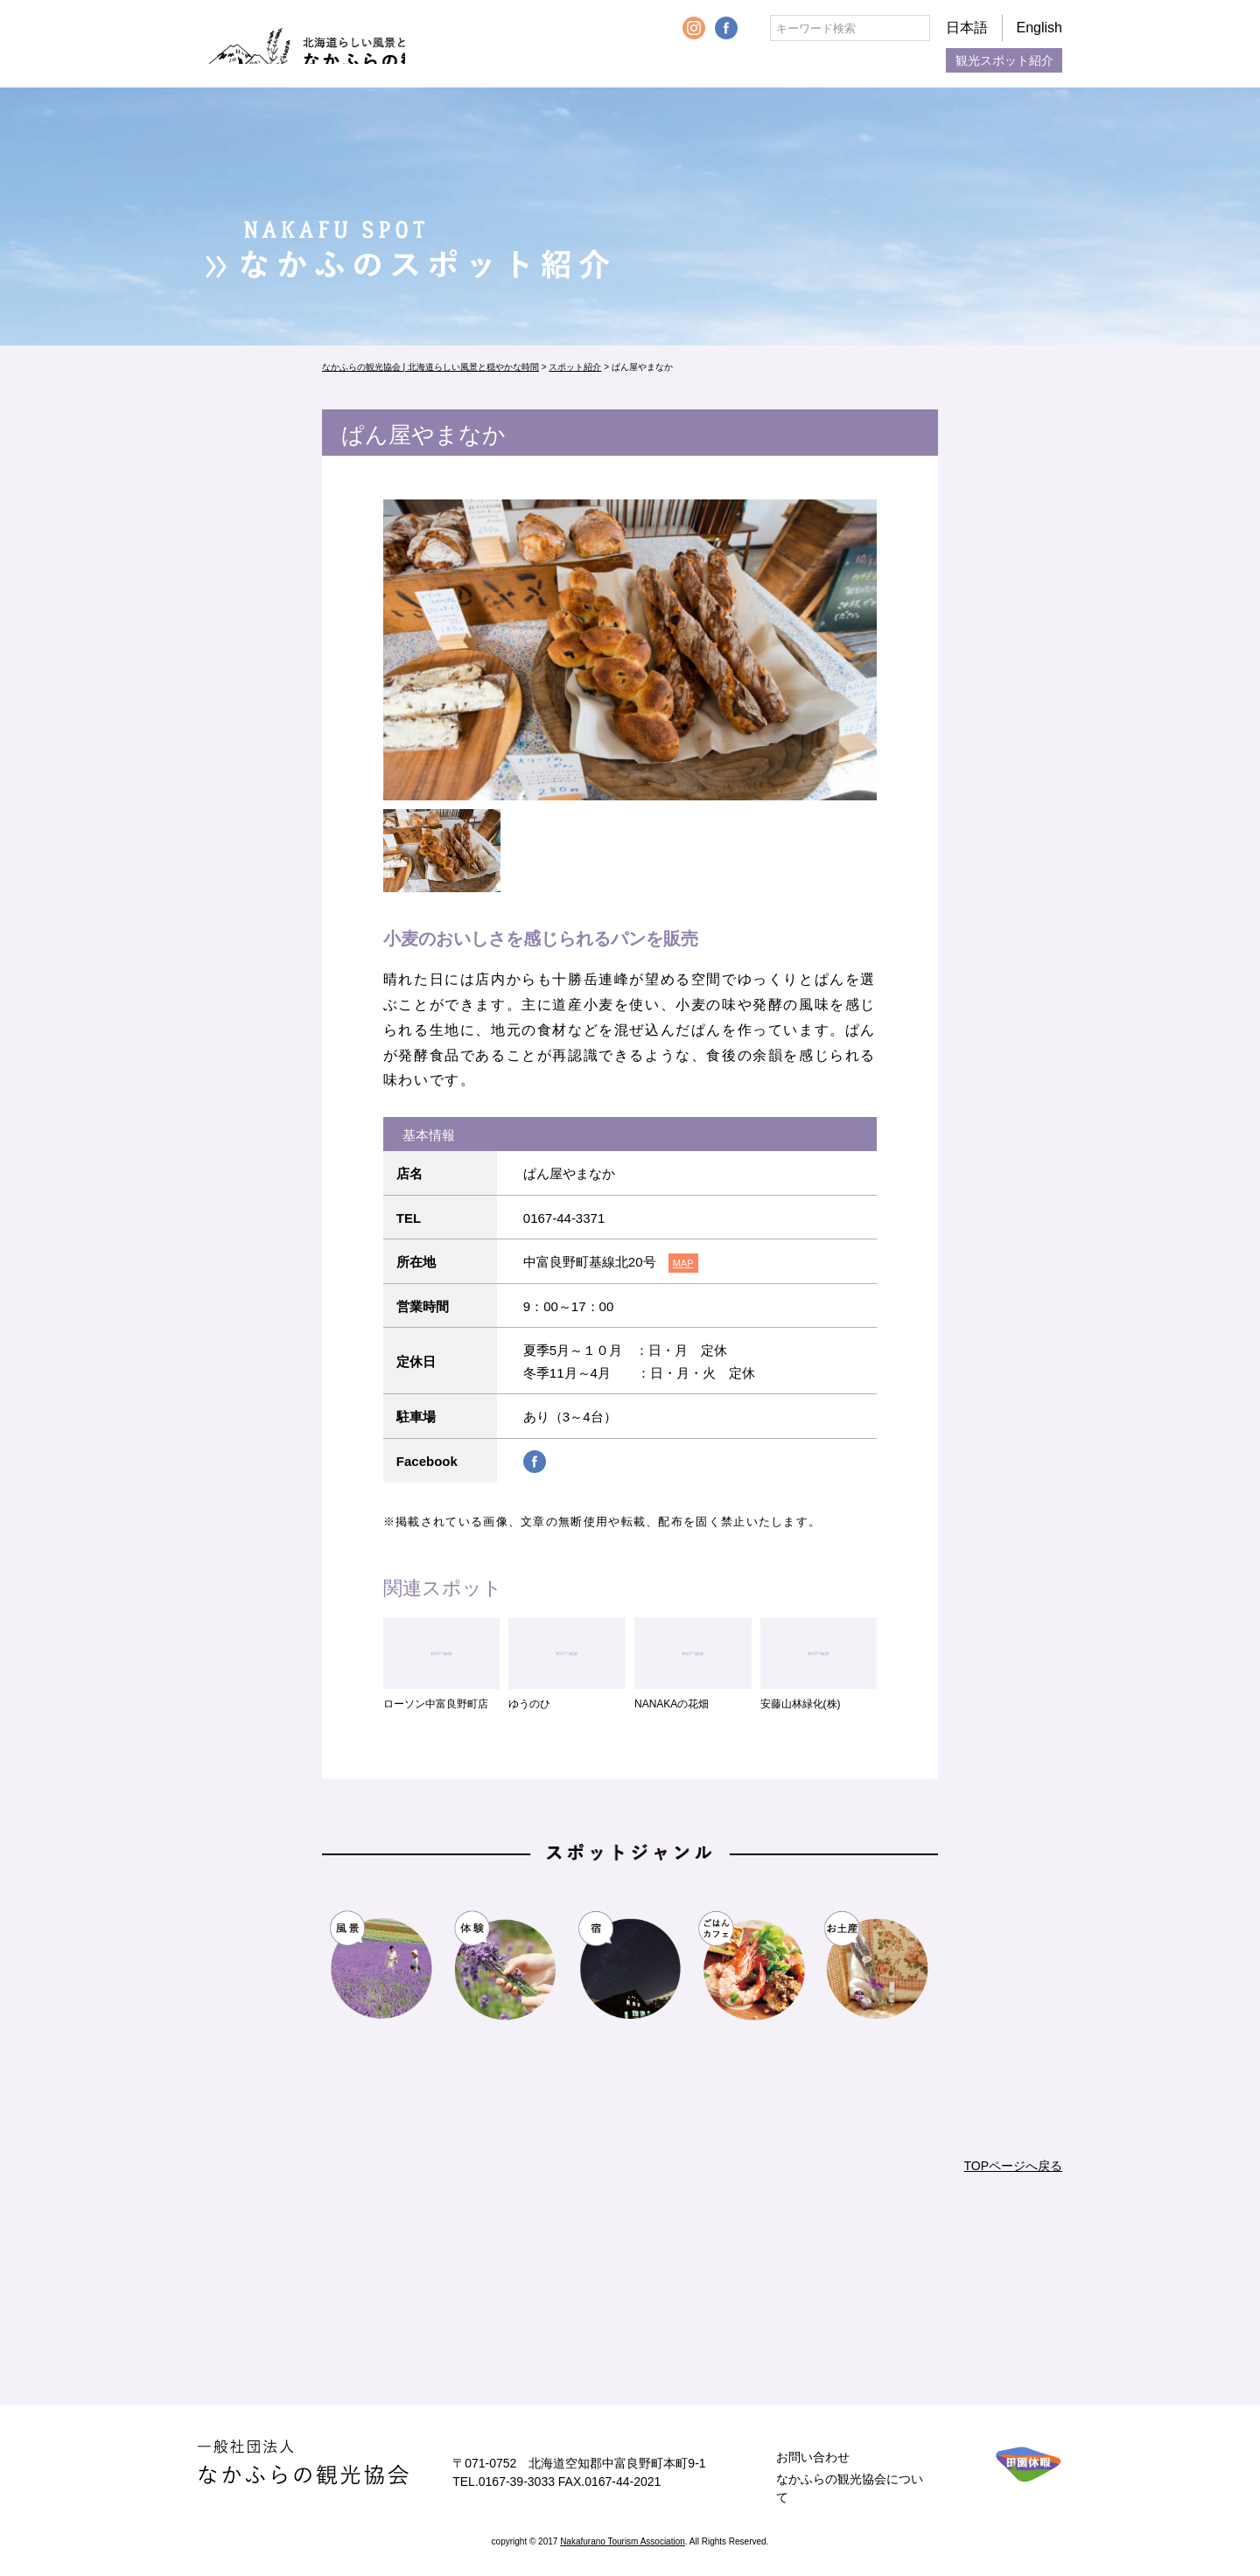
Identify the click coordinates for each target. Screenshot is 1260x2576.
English (1039, 27)
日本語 (967, 27)
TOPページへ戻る (1012, 2166)
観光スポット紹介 (1005, 60)
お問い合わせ (813, 2457)
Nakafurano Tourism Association (622, 2541)
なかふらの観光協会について (849, 2488)
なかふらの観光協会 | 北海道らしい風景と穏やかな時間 (340, 44)
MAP (683, 1263)
